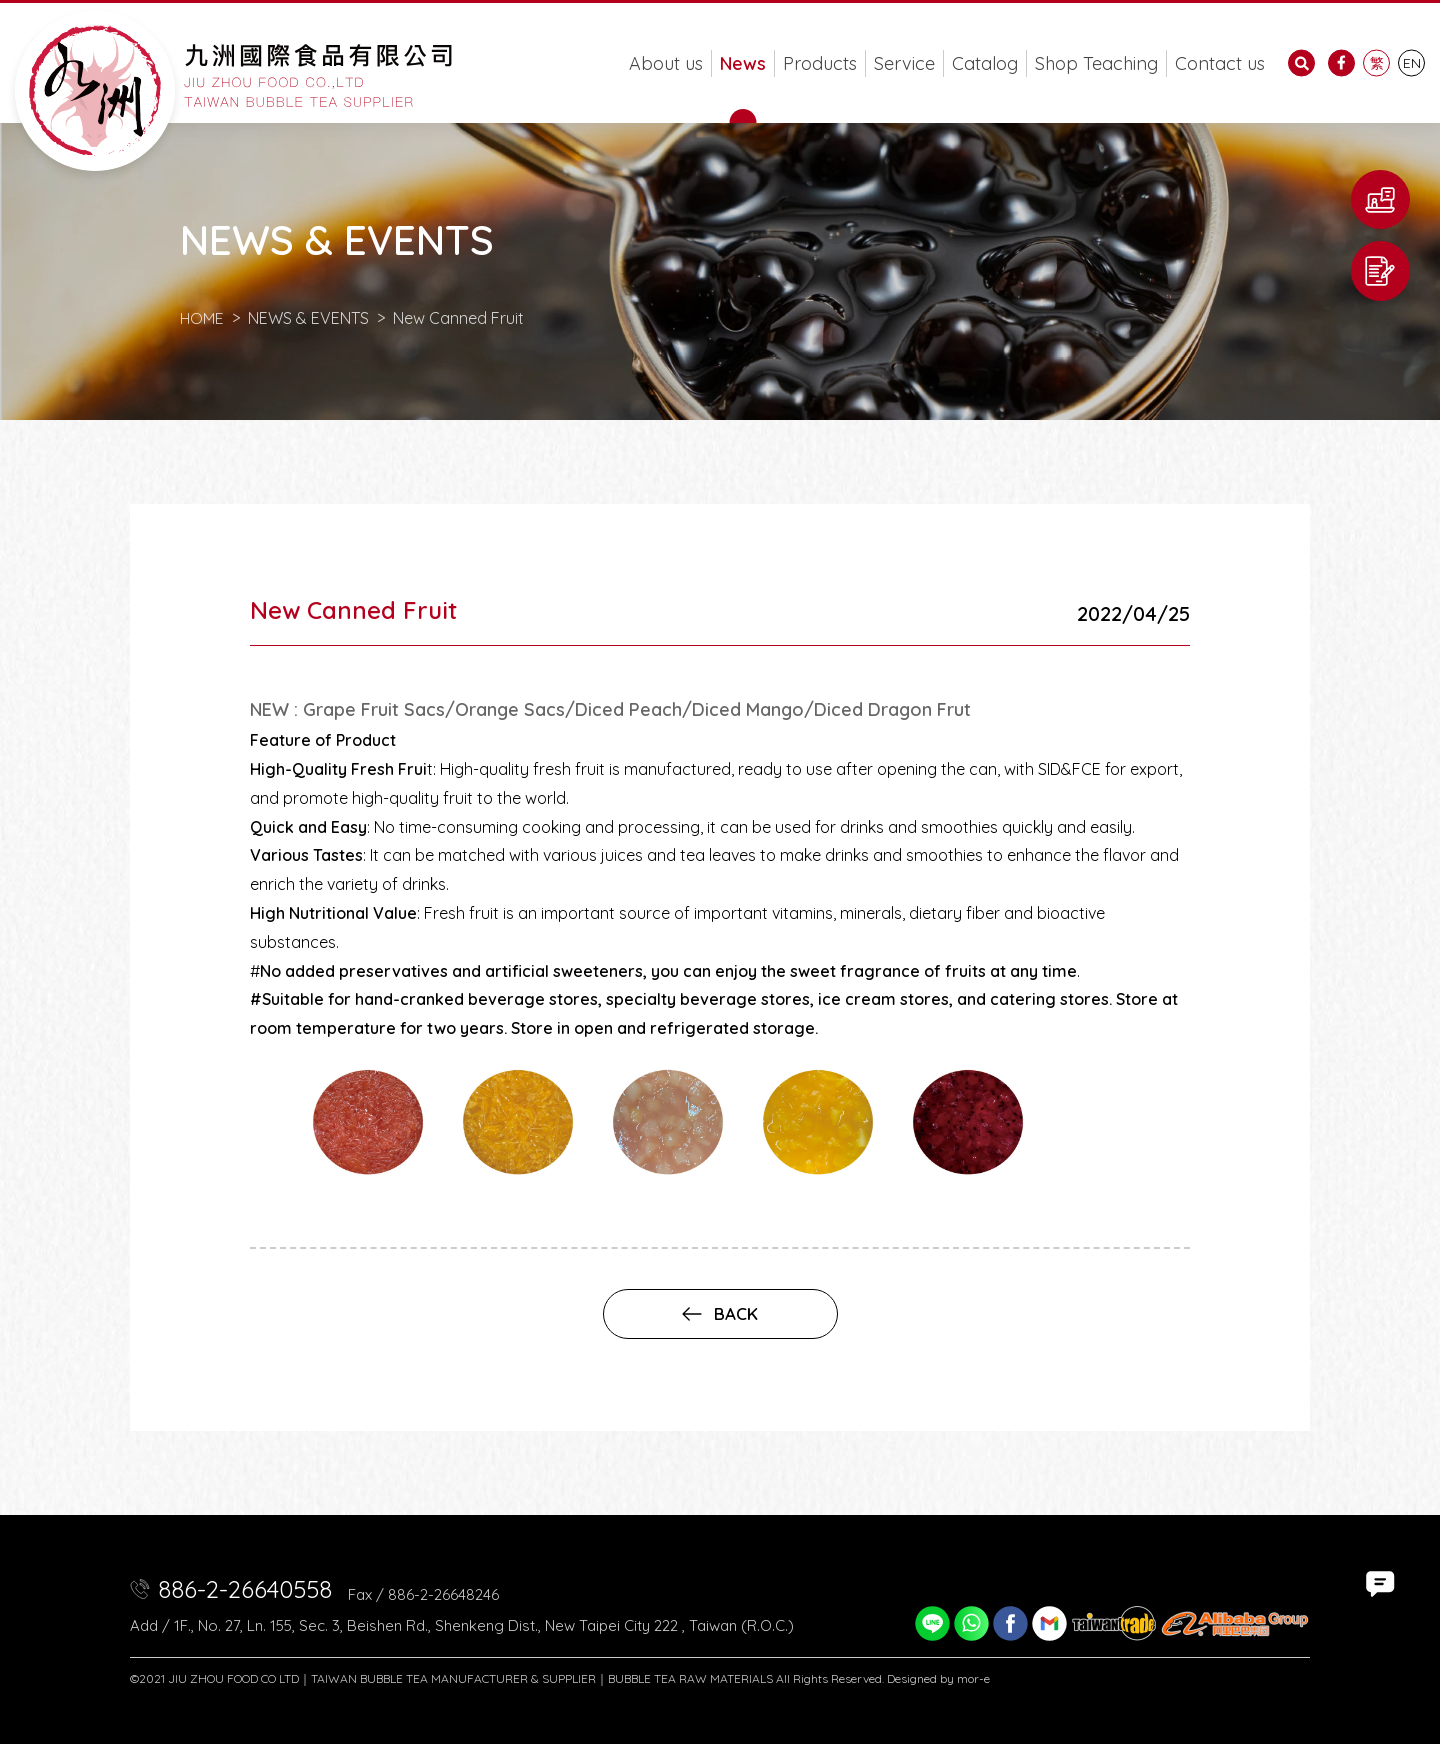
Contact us (1220, 63)
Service (904, 63)
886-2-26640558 (245, 1589)
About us (666, 63)
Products (820, 63)
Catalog (985, 63)
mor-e (973, 1678)
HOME (202, 318)
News (743, 63)
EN (1412, 63)
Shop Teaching (1096, 63)
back (720, 1313)
